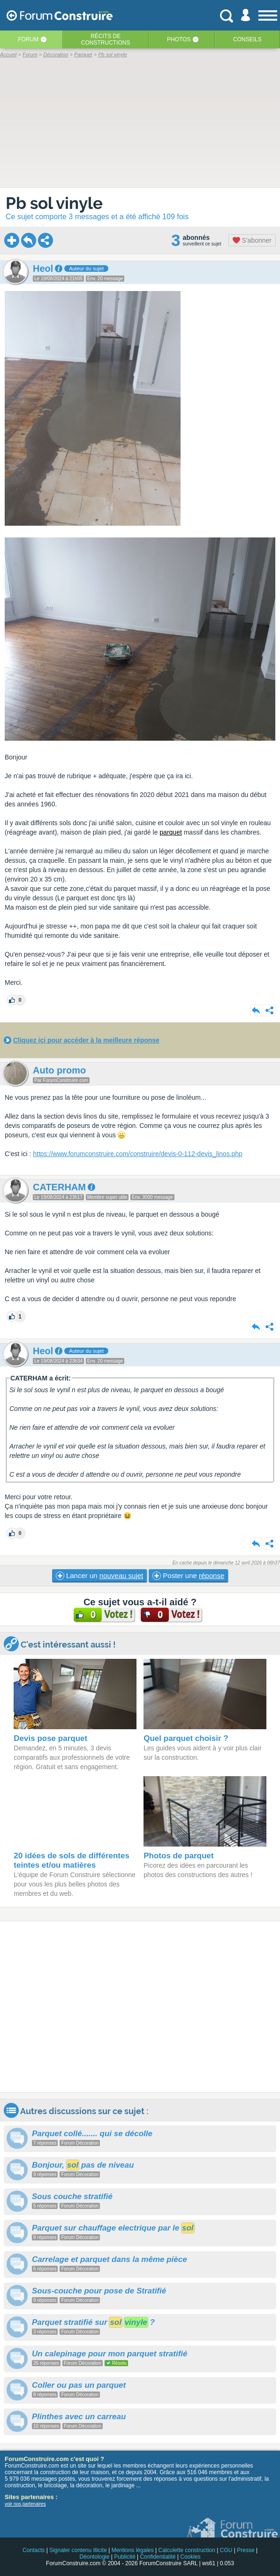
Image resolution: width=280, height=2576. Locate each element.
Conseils (247, 39)
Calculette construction (187, 2550)
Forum (28, 39)
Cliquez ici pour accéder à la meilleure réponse (86, 1040)
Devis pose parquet (50, 1738)
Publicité (124, 2556)
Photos (178, 39)
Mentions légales (133, 2550)
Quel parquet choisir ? (186, 1738)
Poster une (188, 1576)
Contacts (34, 2550)
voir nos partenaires (25, 2504)
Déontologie (94, 2556)
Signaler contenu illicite (78, 2550)
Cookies (190, 2556)
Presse (245, 2550)
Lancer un (99, 1576)
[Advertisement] (140, 2006)
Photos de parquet (178, 1855)
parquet (170, 832)
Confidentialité (157, 2556)
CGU (226, 2550)
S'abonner (252, 240)
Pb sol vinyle (54, 203)
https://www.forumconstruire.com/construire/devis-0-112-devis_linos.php (137, 1154)
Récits (105, 39)
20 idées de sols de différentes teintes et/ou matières (71, 1860)
